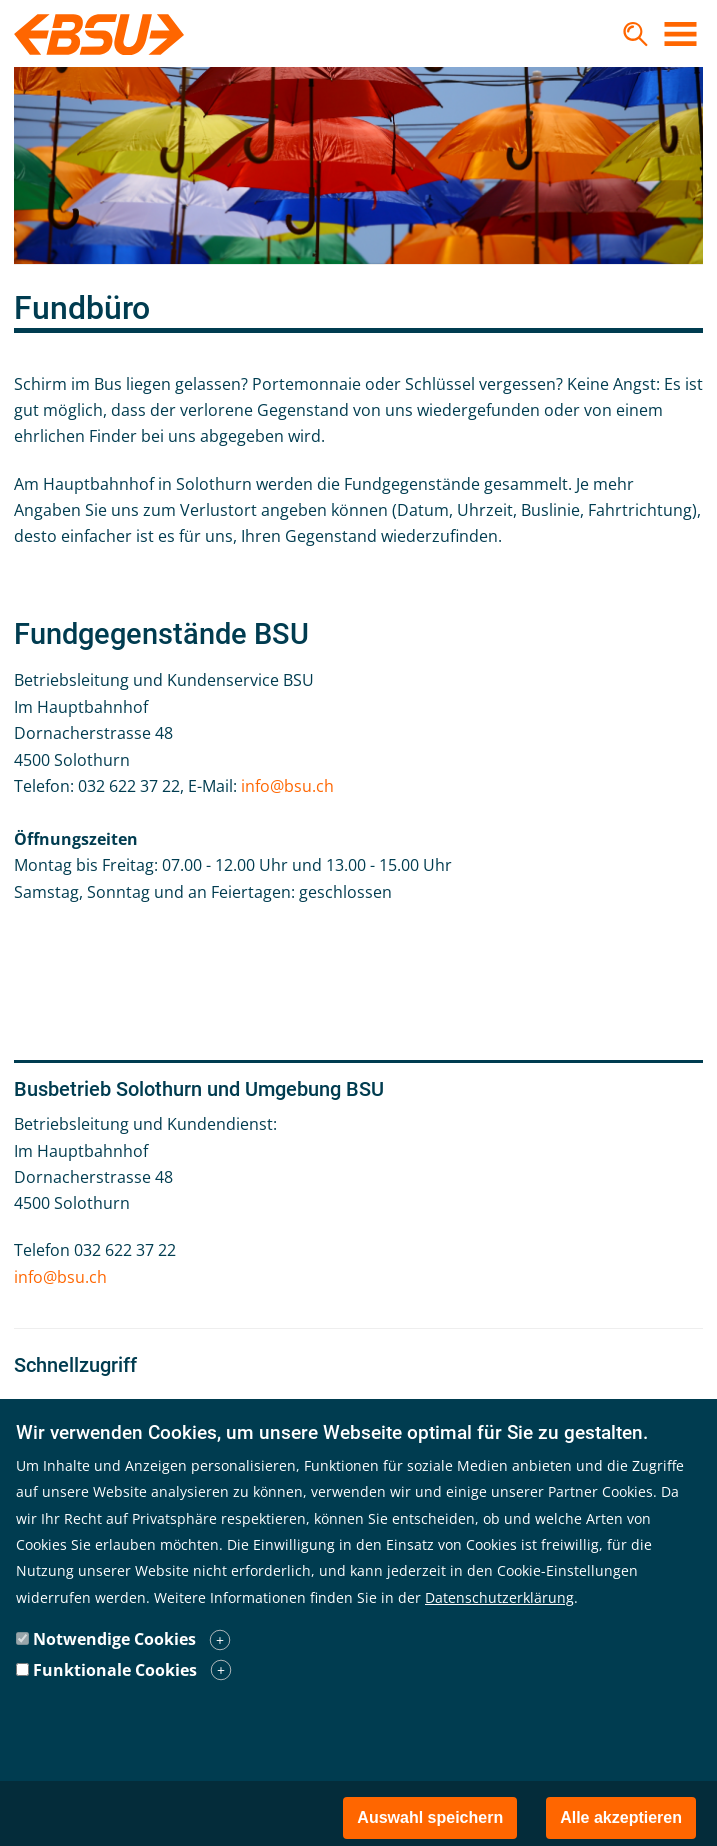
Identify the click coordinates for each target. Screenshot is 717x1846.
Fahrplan (71, 1406)
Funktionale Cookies (115, 1702)
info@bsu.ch (287, 786)
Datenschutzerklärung (499, 1629)
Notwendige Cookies (114, 1672)
